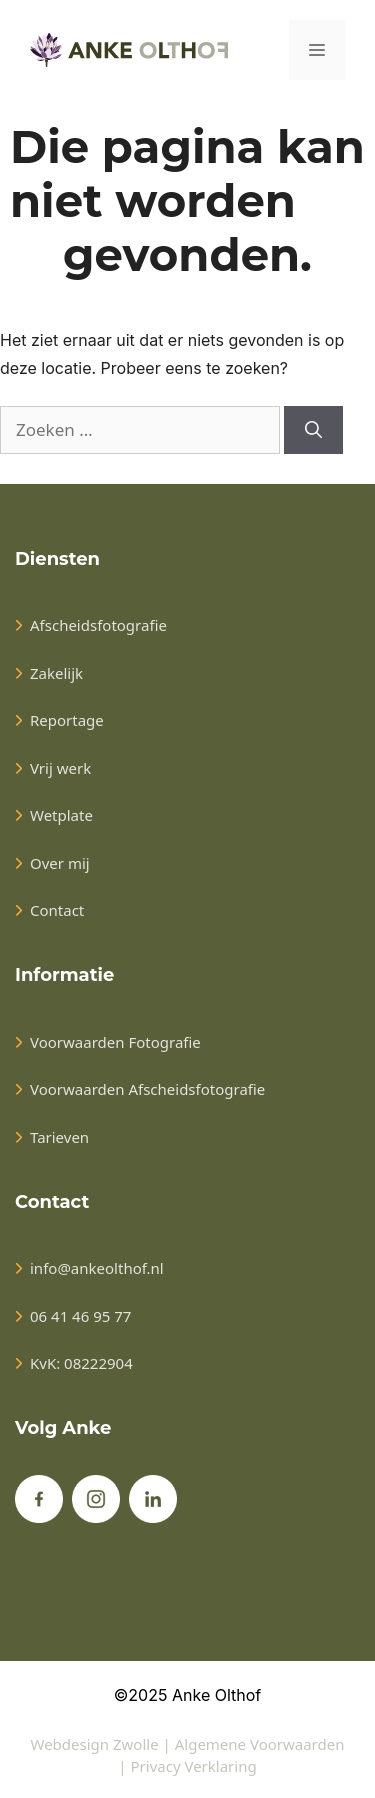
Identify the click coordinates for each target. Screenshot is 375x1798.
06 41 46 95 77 (80, 1316)
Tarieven (59, 1137)
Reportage (67, 720)
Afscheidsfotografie (98, 625)
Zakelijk (56, 673)
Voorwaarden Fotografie (115, 1042)
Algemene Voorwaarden (260, 1744)
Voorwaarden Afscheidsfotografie (147, 1089)
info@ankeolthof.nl (97, 1268)
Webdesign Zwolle (95, 1744)
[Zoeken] (313, 430)
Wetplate (61, 815)
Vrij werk (60, 768)
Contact (57, 910)
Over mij (60, 863)
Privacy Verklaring (194, 1766)
